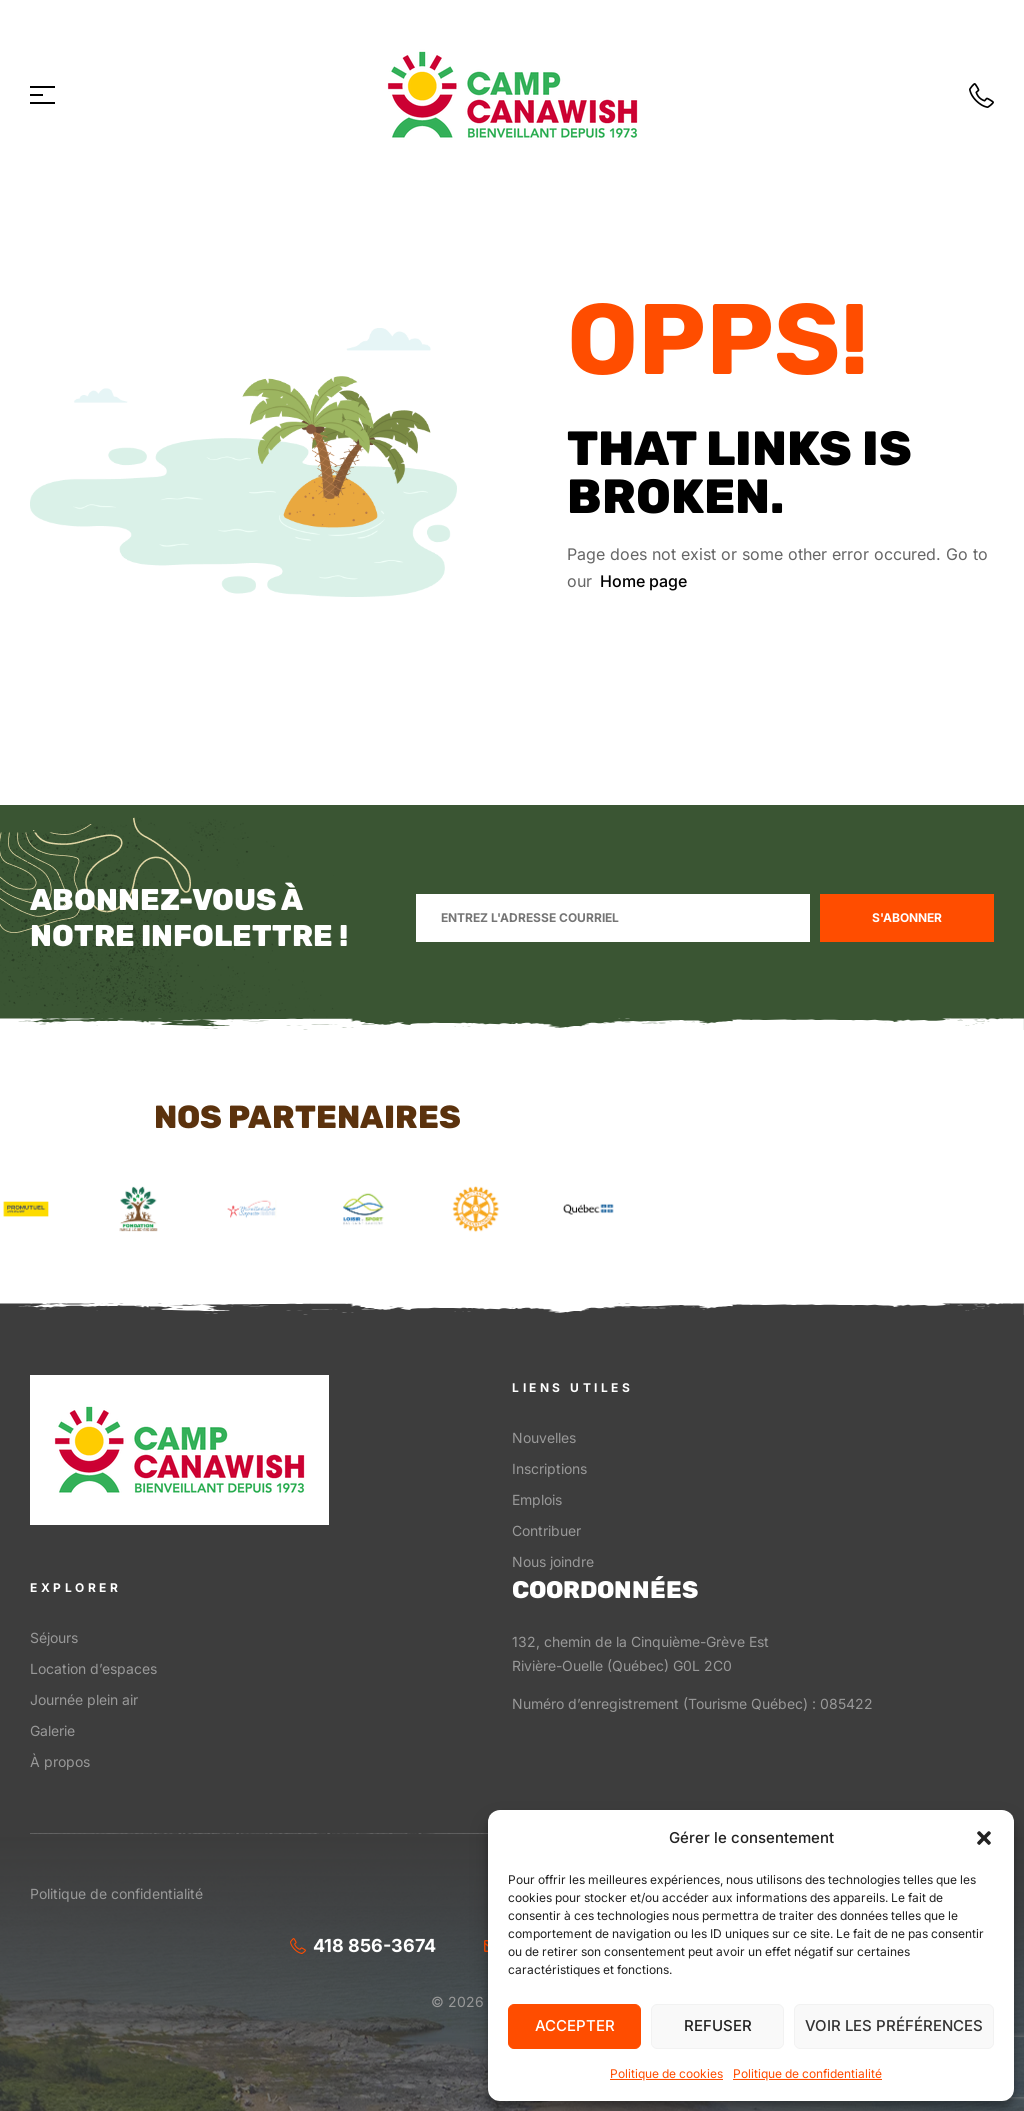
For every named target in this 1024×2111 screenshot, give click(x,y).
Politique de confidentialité (807, 2073)
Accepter (575, 2025)
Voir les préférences (894, 2025)
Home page (643, 581)
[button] (984, 1838)
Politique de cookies (666, 2073)
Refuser (718, 2025)
